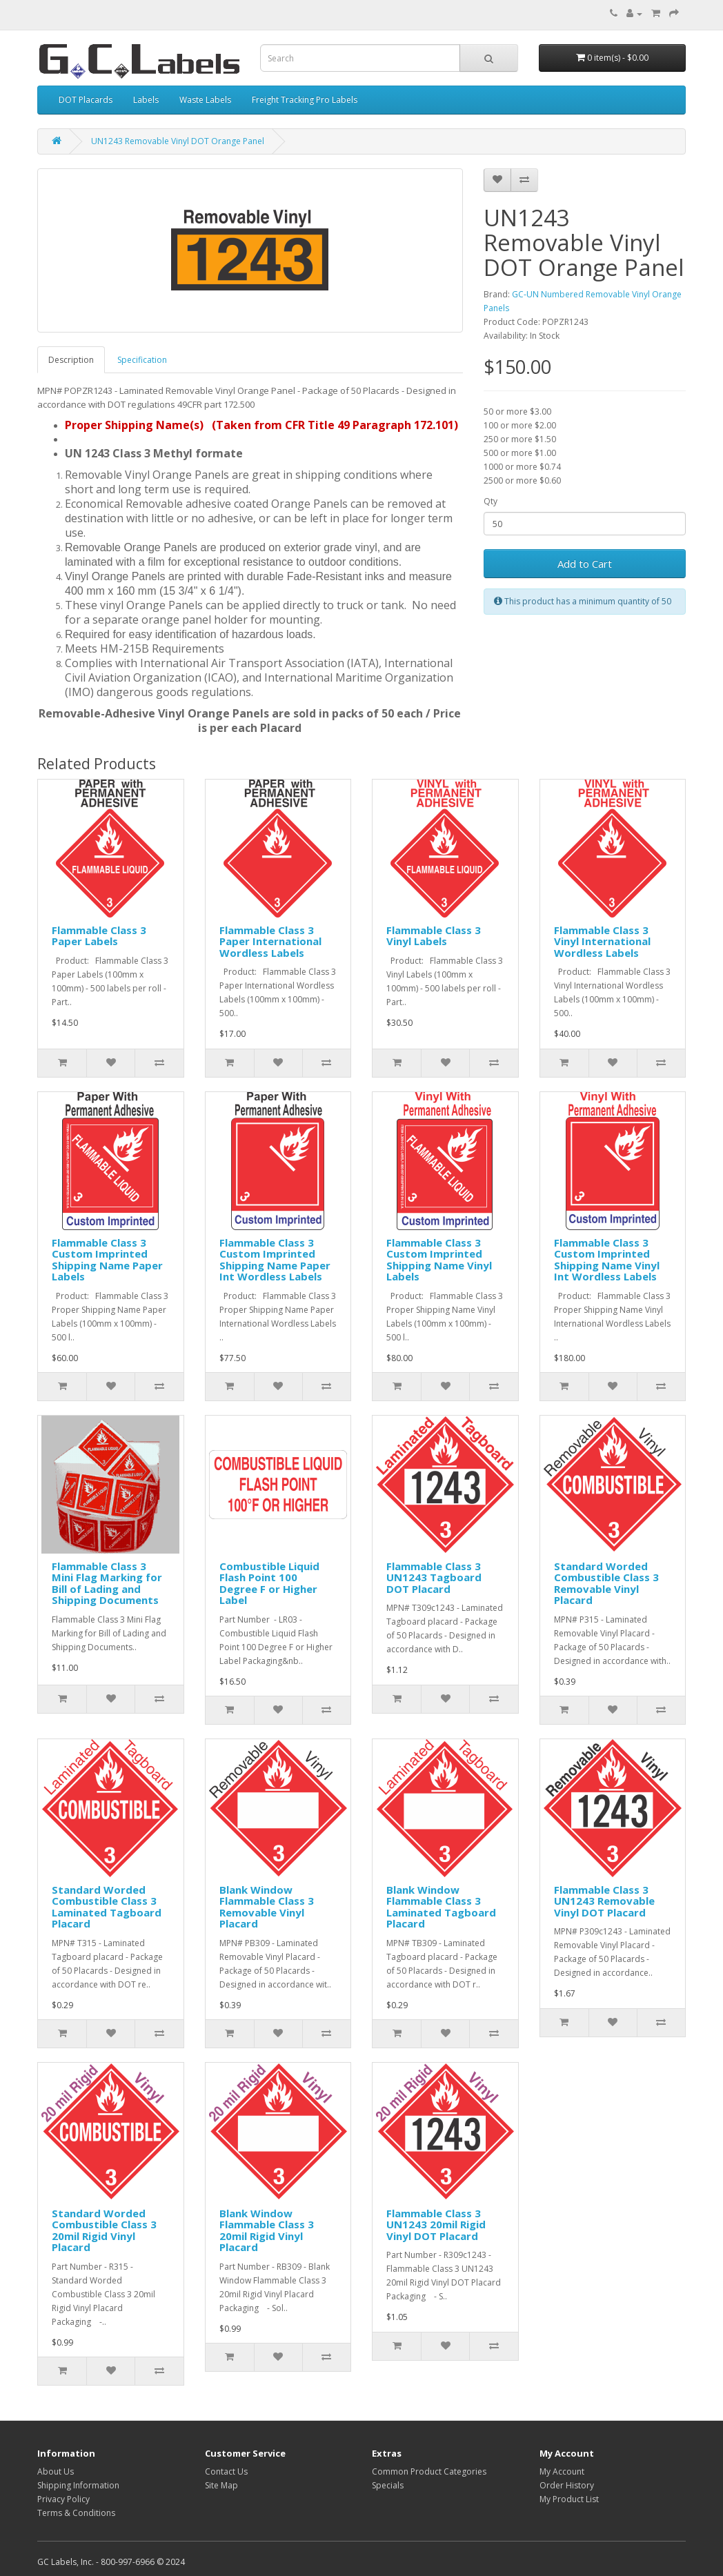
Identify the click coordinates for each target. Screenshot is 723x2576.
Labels (146, 100)
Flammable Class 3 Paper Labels (99, 936)
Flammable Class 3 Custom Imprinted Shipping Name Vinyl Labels (439, 1260)
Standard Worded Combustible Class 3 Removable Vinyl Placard (606, 1583)
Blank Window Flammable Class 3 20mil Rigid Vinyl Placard (266, 2230)
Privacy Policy (63, 2499)
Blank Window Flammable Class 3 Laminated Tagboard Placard (441, 1907)
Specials (388, 2485)
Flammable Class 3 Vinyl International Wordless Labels (602, 941)
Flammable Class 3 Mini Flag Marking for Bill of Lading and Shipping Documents (107, 1583)
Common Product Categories (429, 2471)
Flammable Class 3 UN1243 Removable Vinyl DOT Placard (604, 1901)
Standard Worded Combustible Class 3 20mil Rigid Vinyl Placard (104, 2230)
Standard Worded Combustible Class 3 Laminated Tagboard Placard (106, 1907)
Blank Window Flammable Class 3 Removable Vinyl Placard (266, 1907)
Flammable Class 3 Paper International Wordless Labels (270, 941)
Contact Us (226, 2471)
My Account (561, 2471)
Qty (490, 501)
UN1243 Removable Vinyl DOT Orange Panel (177, 141)
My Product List (569, 2499)
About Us (55, 2471)
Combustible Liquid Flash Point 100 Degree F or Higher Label (269, 1583)
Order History (566, 2485)
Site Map (221, 2485)
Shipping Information (78, 2485)
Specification (142, 360)
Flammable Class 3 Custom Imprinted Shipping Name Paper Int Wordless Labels (274, 1260)
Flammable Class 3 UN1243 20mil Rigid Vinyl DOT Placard (436, 2224)
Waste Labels (205, 100)
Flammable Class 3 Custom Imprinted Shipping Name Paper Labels (107, 1260)
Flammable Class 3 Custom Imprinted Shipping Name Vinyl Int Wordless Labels (607, 1260)
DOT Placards (85, 100)
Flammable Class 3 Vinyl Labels (433, 936)
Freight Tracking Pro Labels (304, 100)
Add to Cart (584, 564)
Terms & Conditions (76, 2513)
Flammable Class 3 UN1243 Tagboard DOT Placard (434, 1577)
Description (71, 360)
